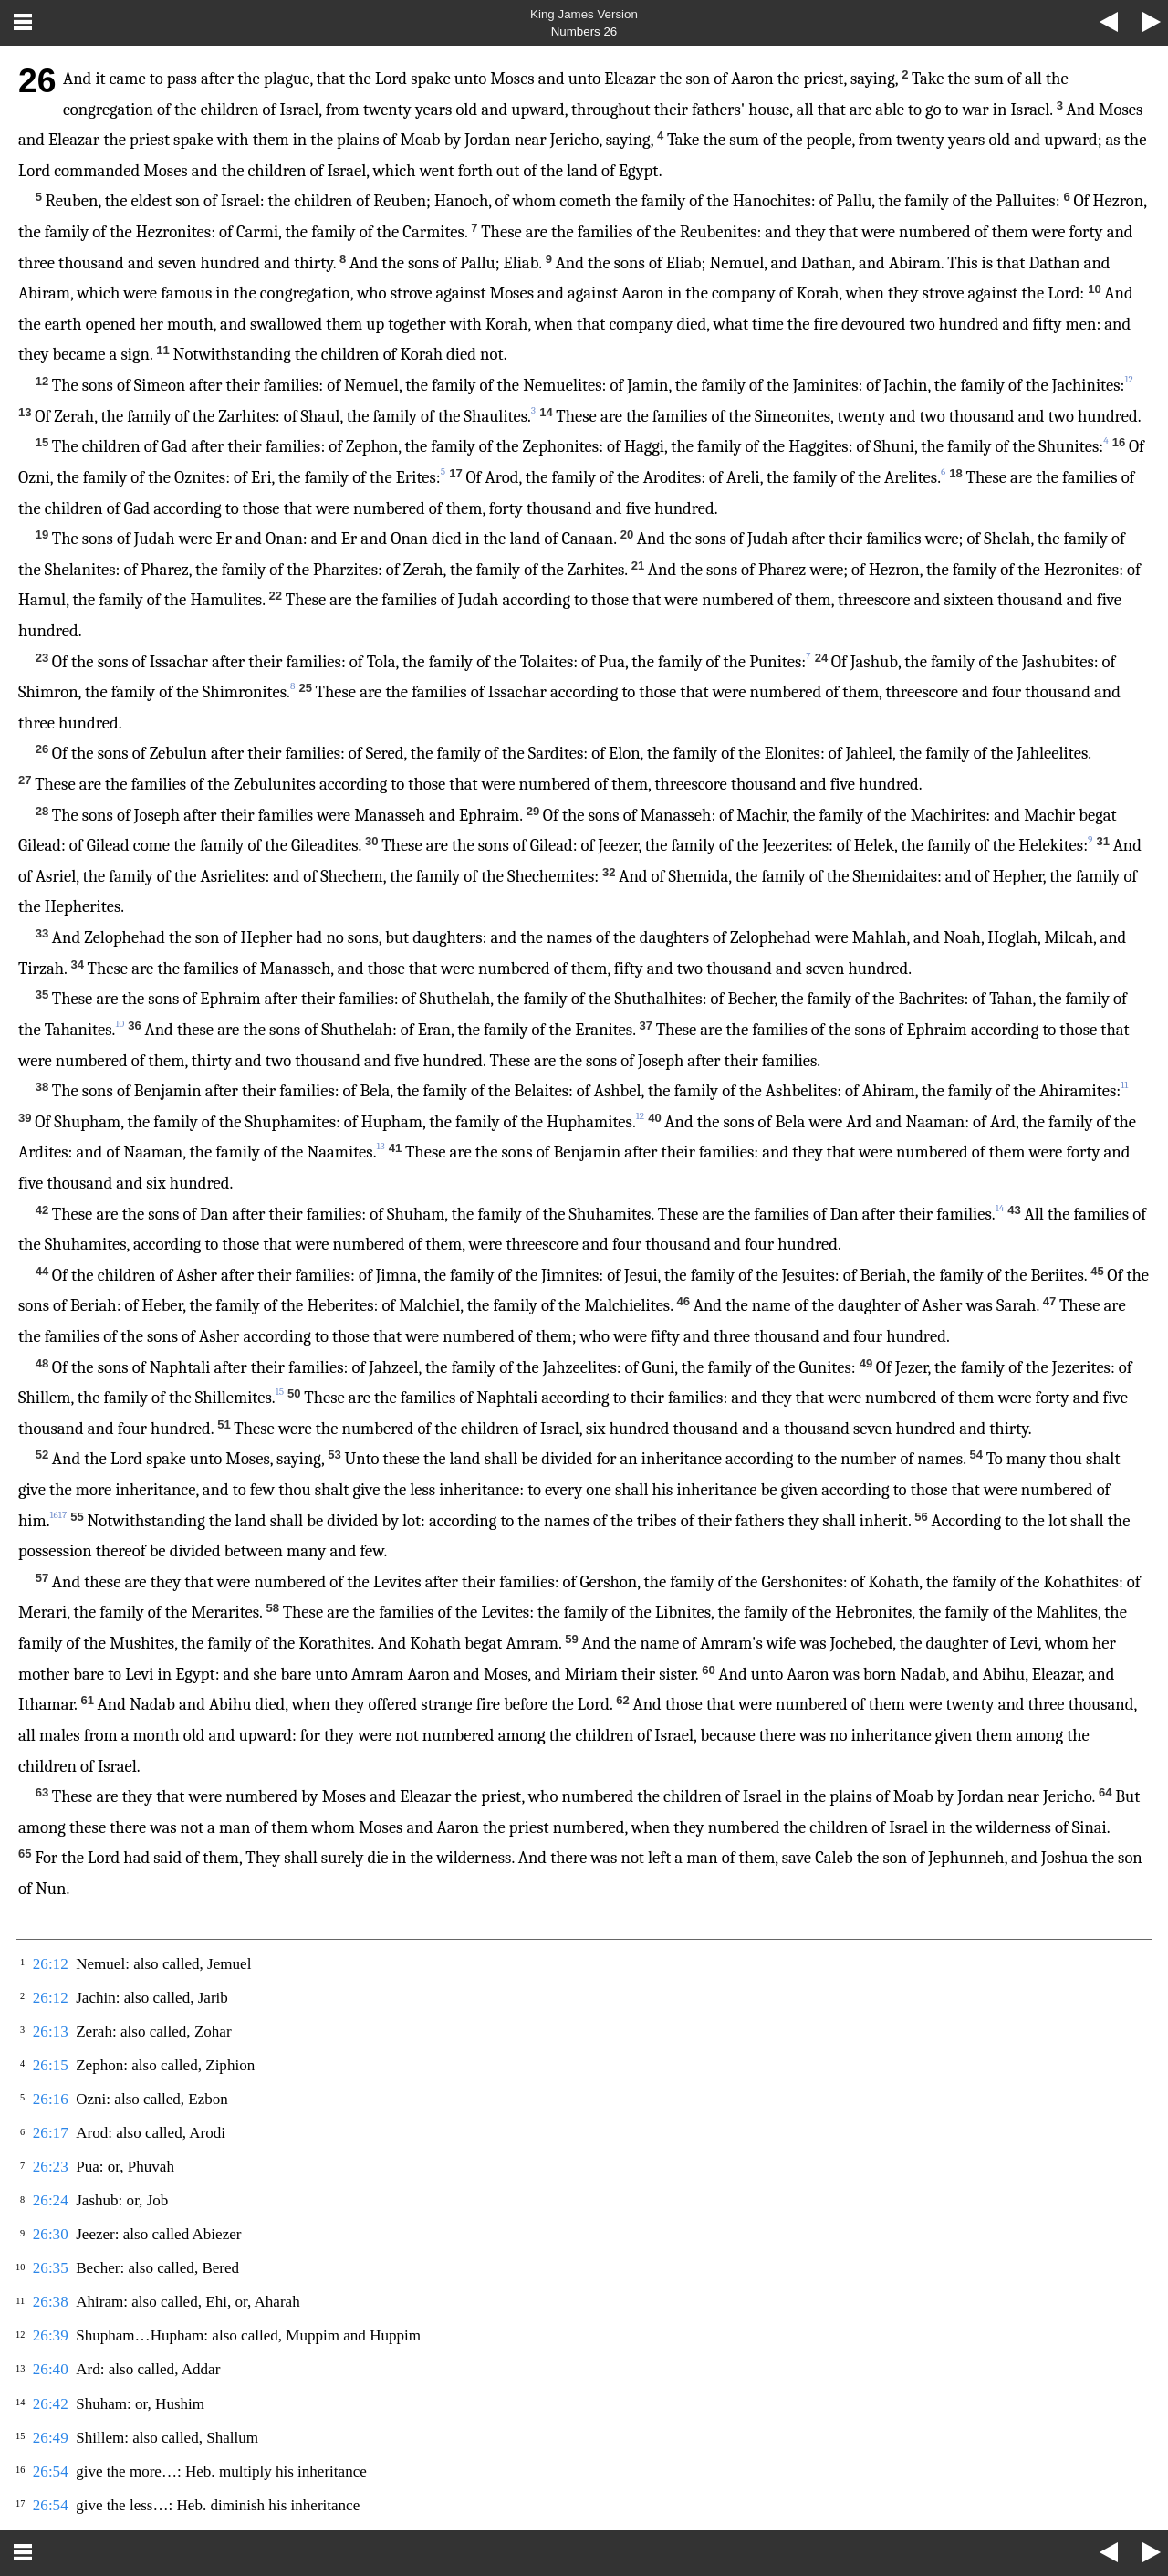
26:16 (50, 2099)
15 (280, 1392)
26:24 (50, 2200)
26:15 (50, 2065)
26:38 (50, 2301)
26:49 (50, 2437)
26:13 (50, 2031)
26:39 (50, 2335)
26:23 (50, 2166)
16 (54, 1515)
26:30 (50, 2234)
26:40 (50, 2369)
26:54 (50, 2471)
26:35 (50, 2268)
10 (119, 1024)
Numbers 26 (584, 31)
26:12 (50, 1964)
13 (380, 1146)
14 (1000, 1208)
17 (62, 1515)
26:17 (50, 2132)
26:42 (50, 2404)
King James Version (584, 14)
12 (640, 1116)
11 (1124, 1085)
